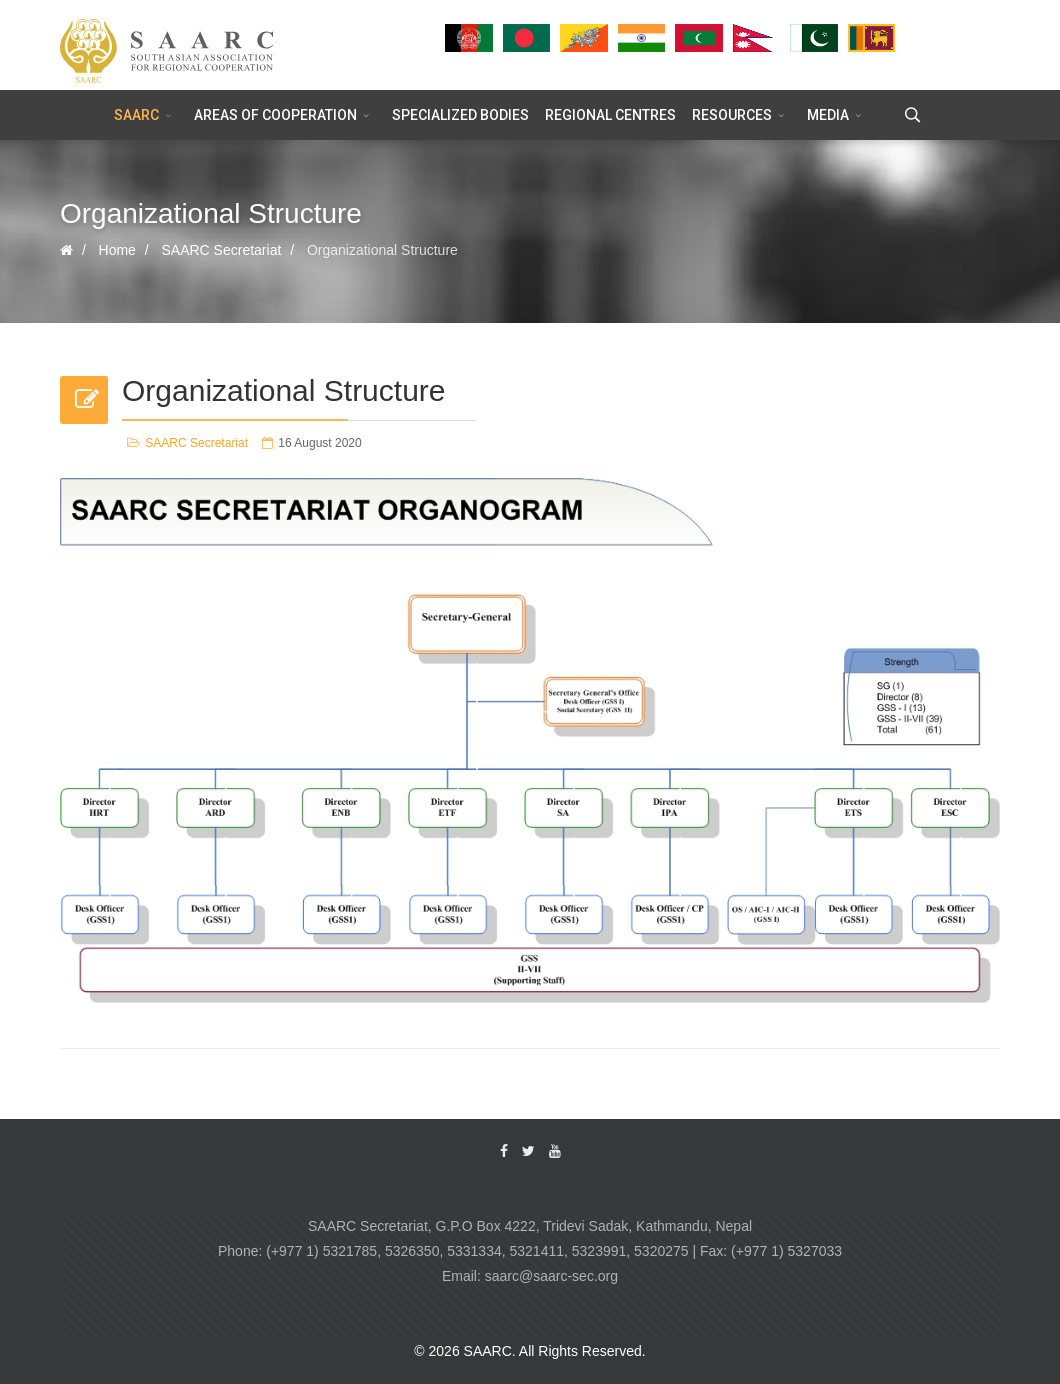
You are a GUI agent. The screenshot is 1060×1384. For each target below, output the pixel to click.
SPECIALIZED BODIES (460, 115)
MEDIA (828, 115)
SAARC (136, 115)
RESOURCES (732, 115)
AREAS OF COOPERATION (275, 115)
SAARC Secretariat (196, 443)
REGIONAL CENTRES (610, 115)
